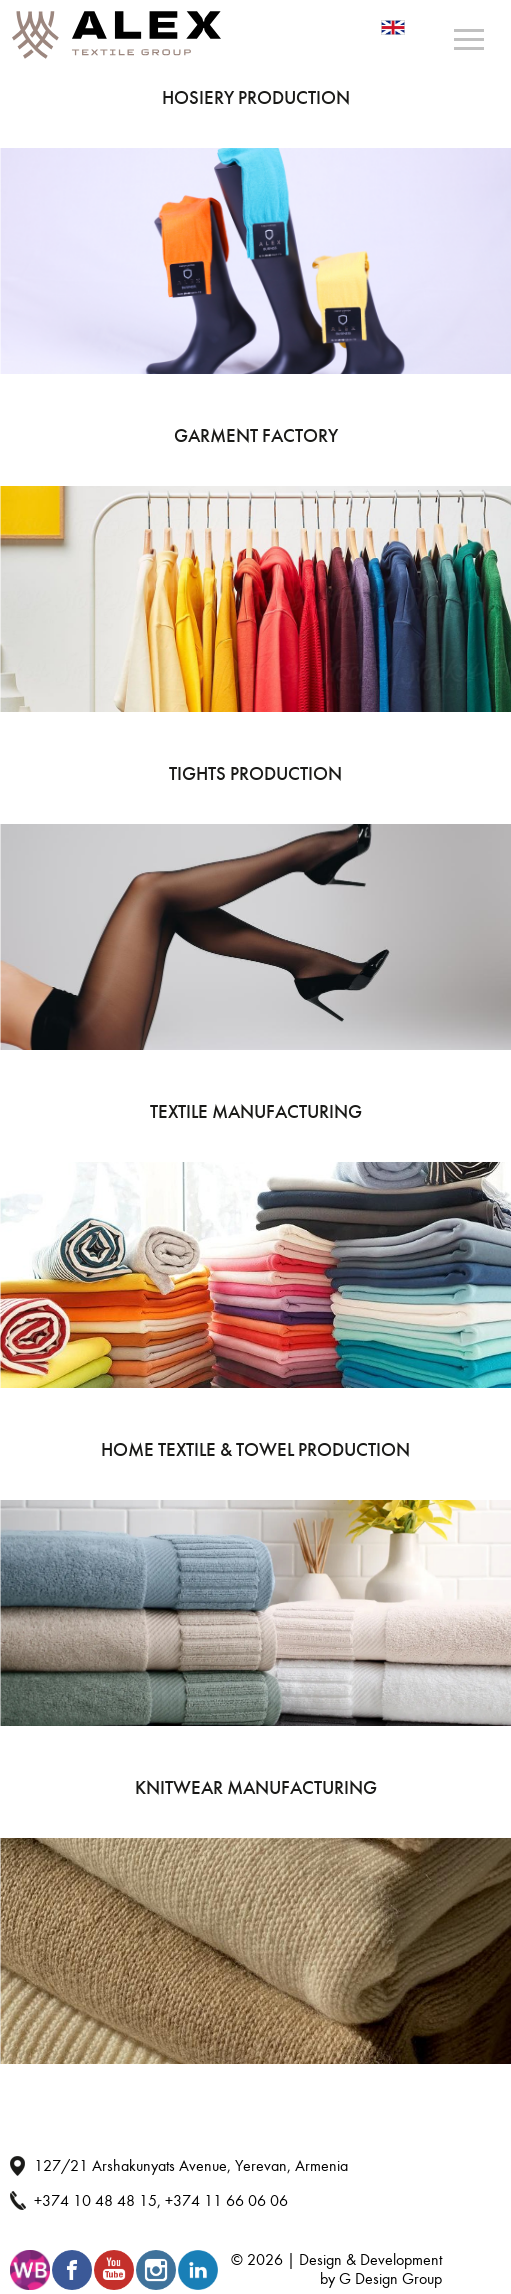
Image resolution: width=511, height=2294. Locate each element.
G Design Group (390, 2278)
